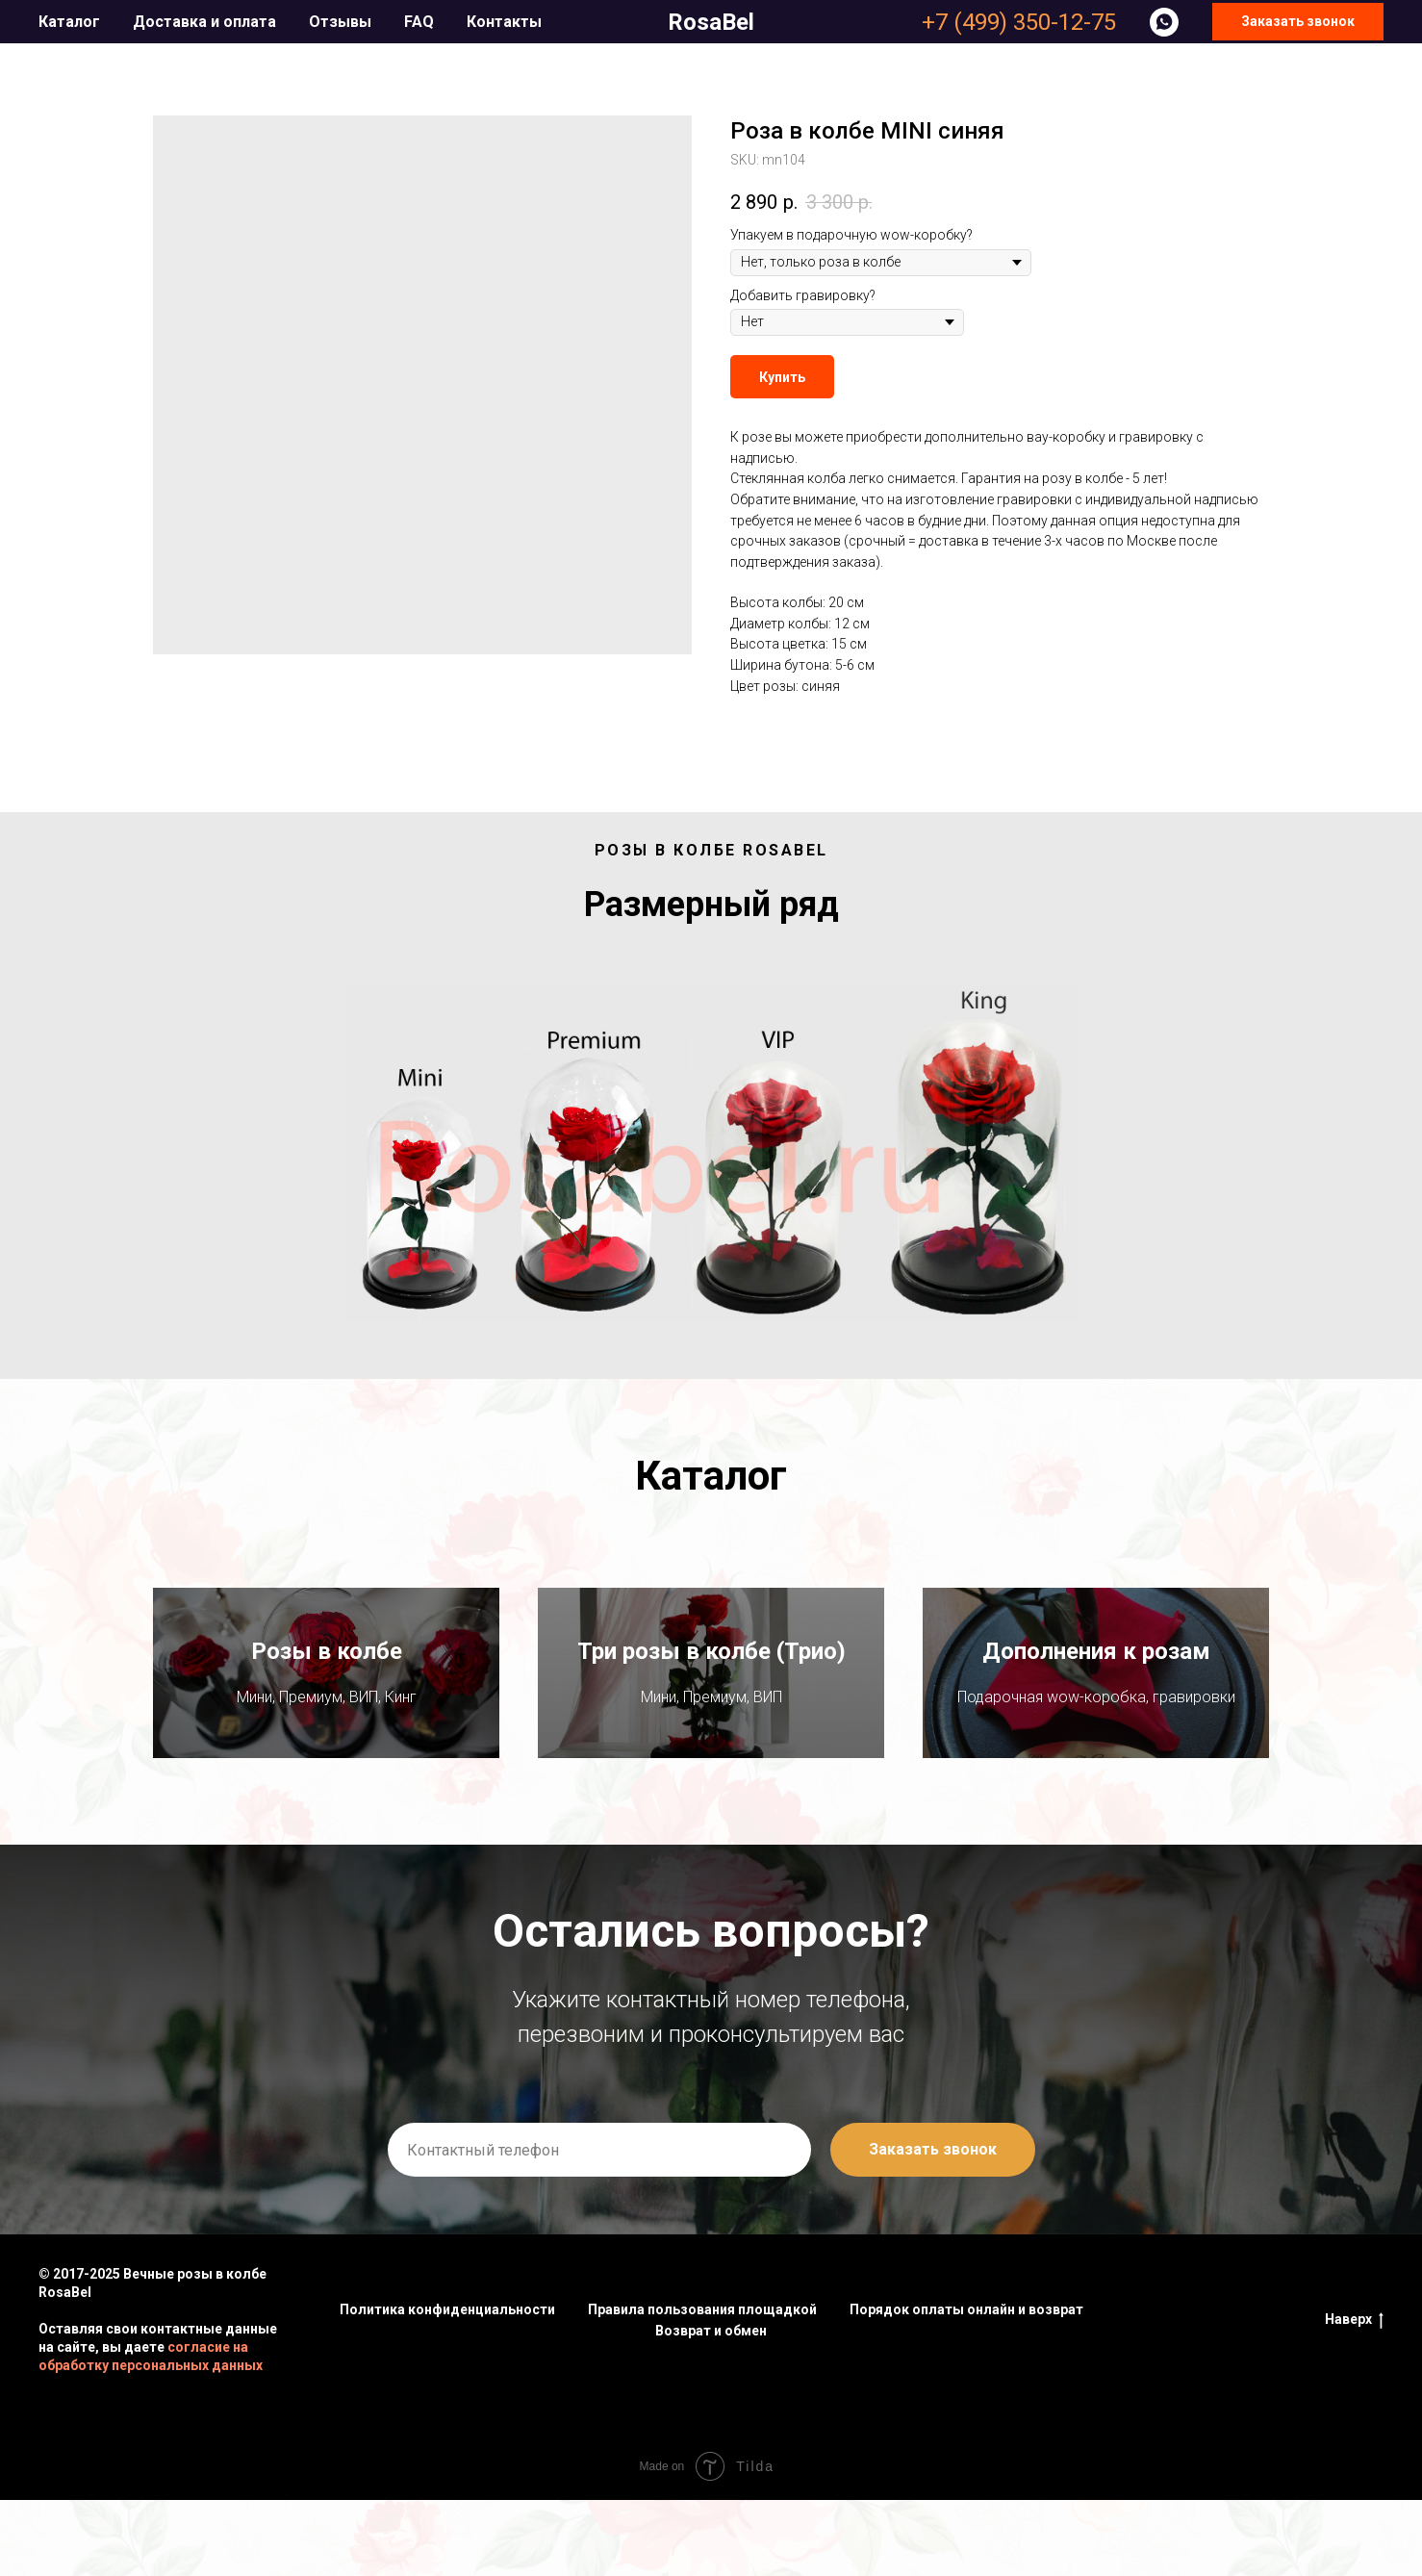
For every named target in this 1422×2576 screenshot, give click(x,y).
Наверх (1354, 2397)
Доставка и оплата (204, 22)
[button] (1298, 22)
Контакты (504, 22)
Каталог (69, 22)
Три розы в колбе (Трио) (711, 1689)
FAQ (419, 22)
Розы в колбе (326, 1689)
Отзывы (340, 22)
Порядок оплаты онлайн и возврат (966, 2386)
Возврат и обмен (711, 2407)
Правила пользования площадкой (702, 2386)
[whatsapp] (1164, 22)
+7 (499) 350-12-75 (1019, 22)
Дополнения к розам (1096, 1678)
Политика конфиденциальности (447, 2386)
